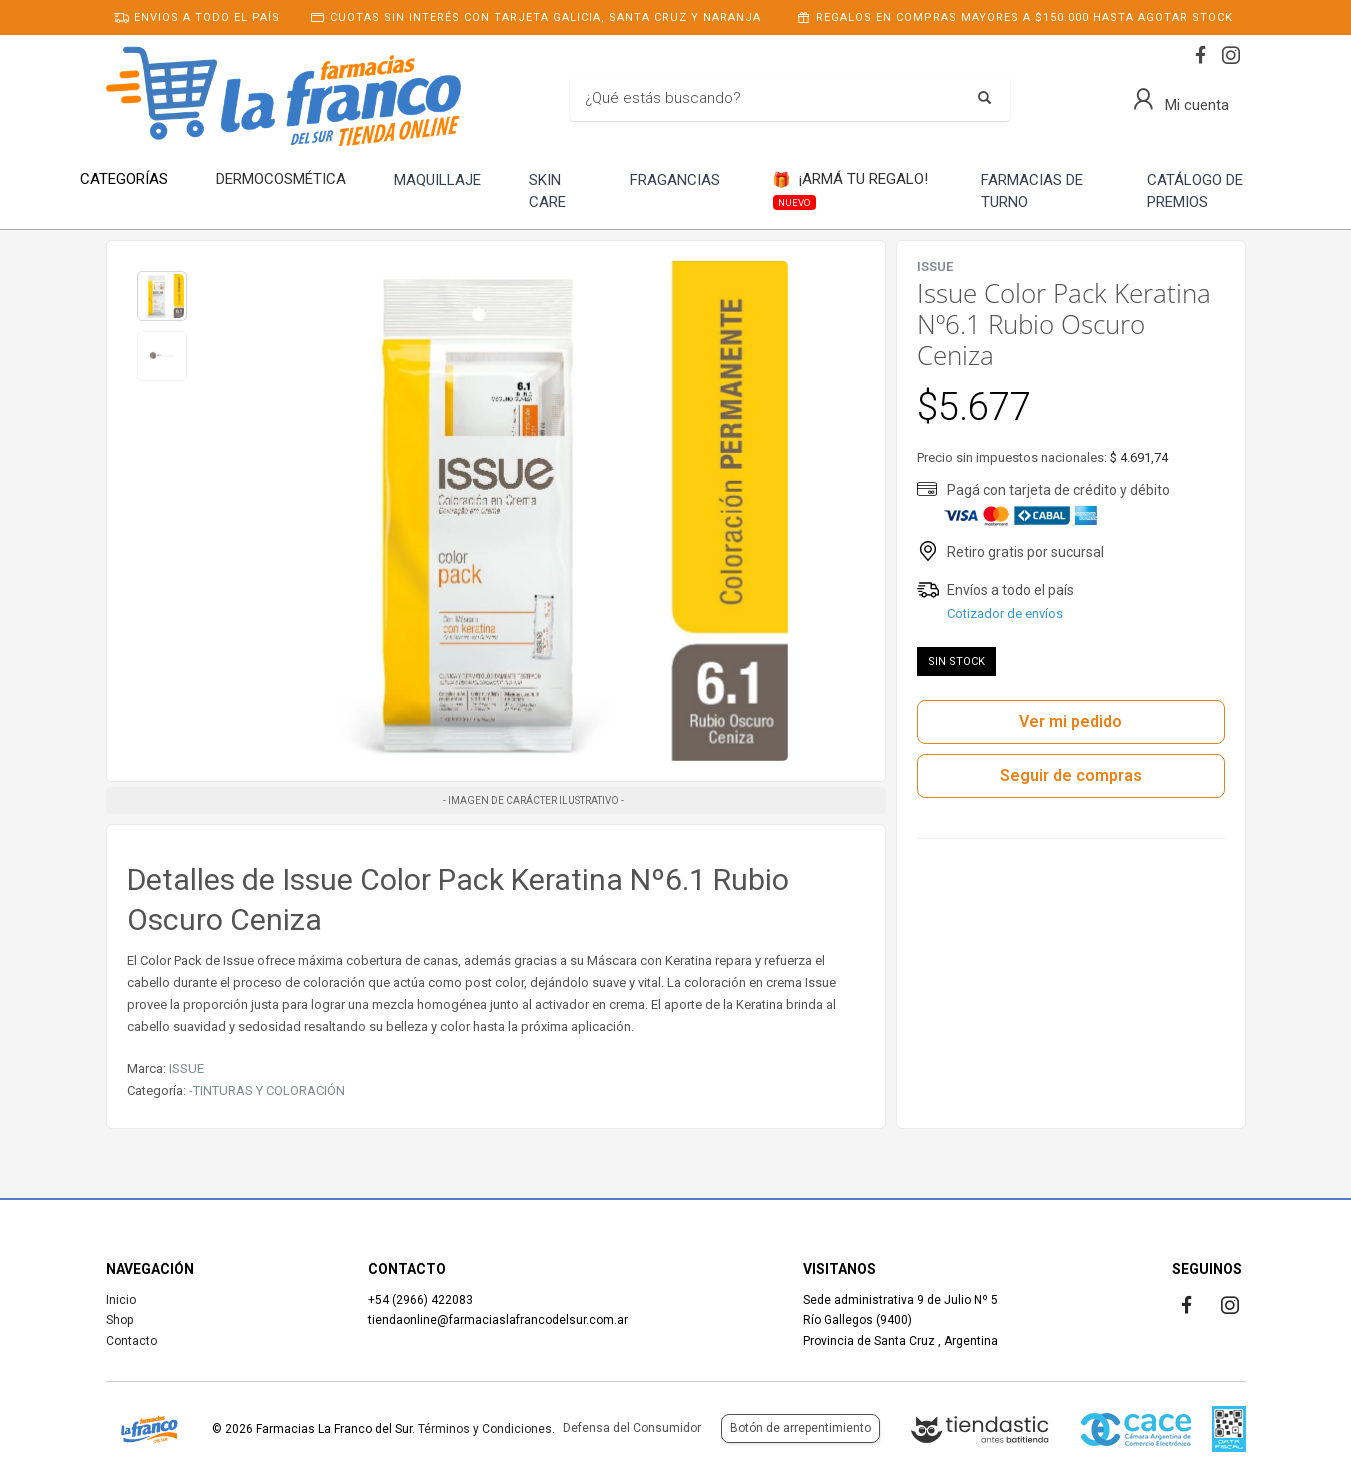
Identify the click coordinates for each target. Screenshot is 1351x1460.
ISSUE (186, 1068)
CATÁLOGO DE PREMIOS (1195, 191)
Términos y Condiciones (485, 1429)
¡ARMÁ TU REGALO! (850, 190)
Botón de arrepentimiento (800, 1428)
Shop (119, 1320)
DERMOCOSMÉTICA (281, 179)
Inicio (121, 1300)
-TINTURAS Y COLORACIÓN (267, 1090)
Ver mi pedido (1070, 721)
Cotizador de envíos (1005, 613)
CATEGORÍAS (124, 179)
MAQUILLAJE (437, 180)
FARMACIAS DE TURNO (1032, 191)
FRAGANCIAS (675, 180)
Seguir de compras (1071, 775)
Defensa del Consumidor (632, 1428)
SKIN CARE (547, 191)
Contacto (131, 1341)
